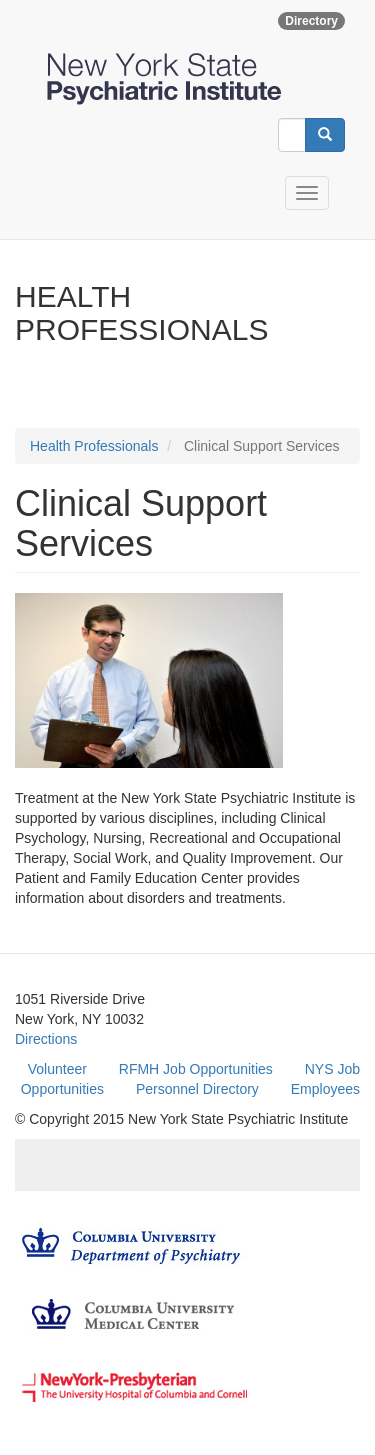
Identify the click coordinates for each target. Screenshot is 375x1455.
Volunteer (57, 1069)
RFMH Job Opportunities (196, 1069)
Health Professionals (94, 446)
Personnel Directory (197, 1089)
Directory (311, 21)
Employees (325, 1089)
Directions (46, 1039)
